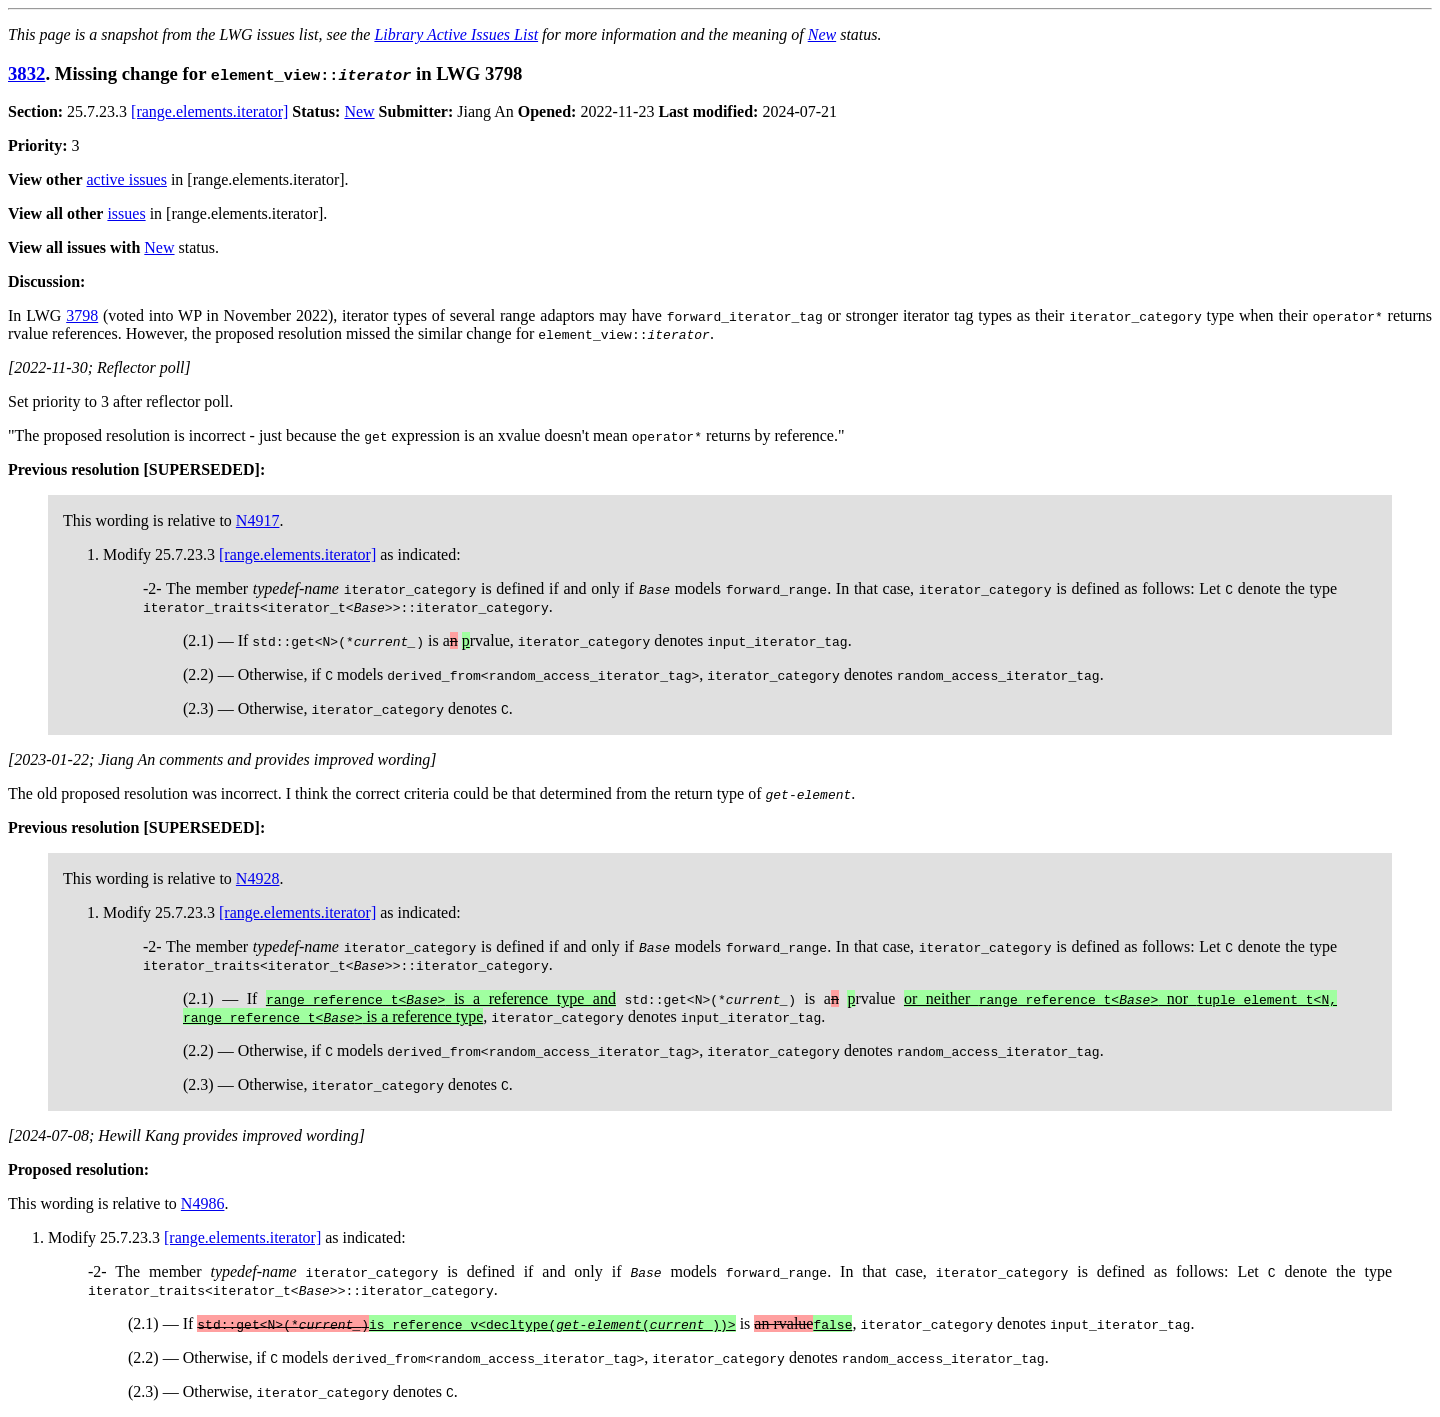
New (822, 34)
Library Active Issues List (456, 34)
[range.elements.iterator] (209, 111)
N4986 (203, 1203)
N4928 (258, 878)
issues (126, 213)
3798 (82, 315)
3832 (26, 73)
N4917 (258, 520)
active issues (127, 179)
